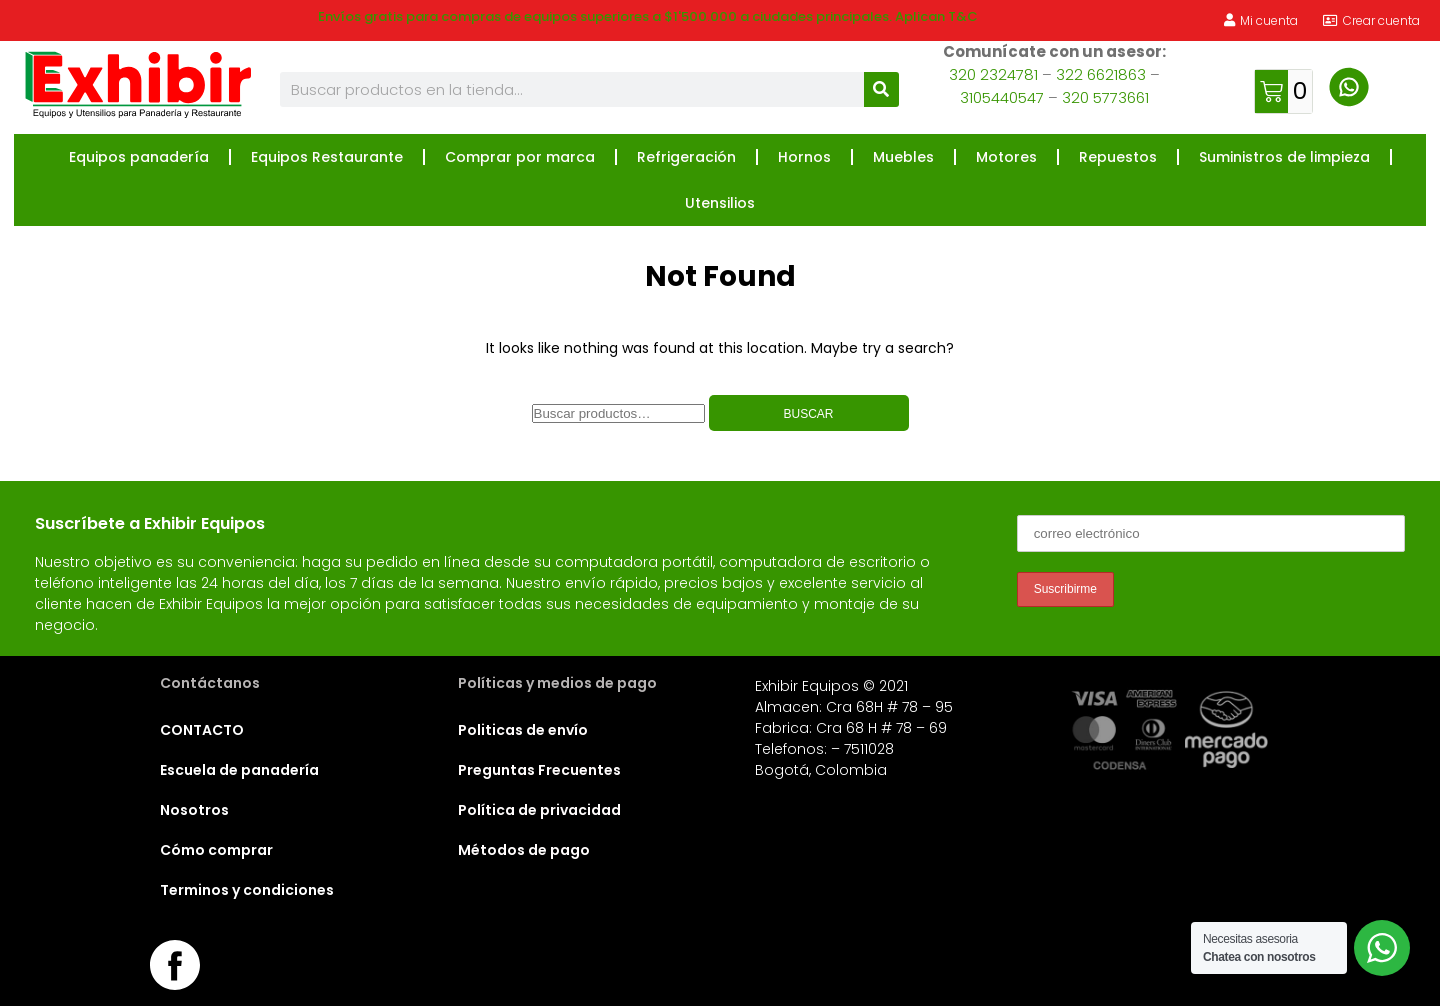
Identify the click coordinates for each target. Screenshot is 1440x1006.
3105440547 (1002, 97)
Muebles (903, 157)
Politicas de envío (523, 730)
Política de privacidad (539, 810)
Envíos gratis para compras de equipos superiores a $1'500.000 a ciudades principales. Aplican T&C (648, 16)
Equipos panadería (139, 157)
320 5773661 (1105, 97)
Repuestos (1118, 157)
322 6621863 (1101, 74)
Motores (1006, 157)
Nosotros (194, 810)
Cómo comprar (216, 850)
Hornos (804, 157)
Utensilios (720, 203)
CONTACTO (202, 730)
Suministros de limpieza (1284, 157)
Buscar (808, 414)
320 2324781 (993, 74)
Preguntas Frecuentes (539, 770)
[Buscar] (881, 89)
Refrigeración (686, 157)
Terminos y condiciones (247, 890)
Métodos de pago (524, 850)
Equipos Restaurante (327, 157)
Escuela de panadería (239, 770)
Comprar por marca (520, 157)
